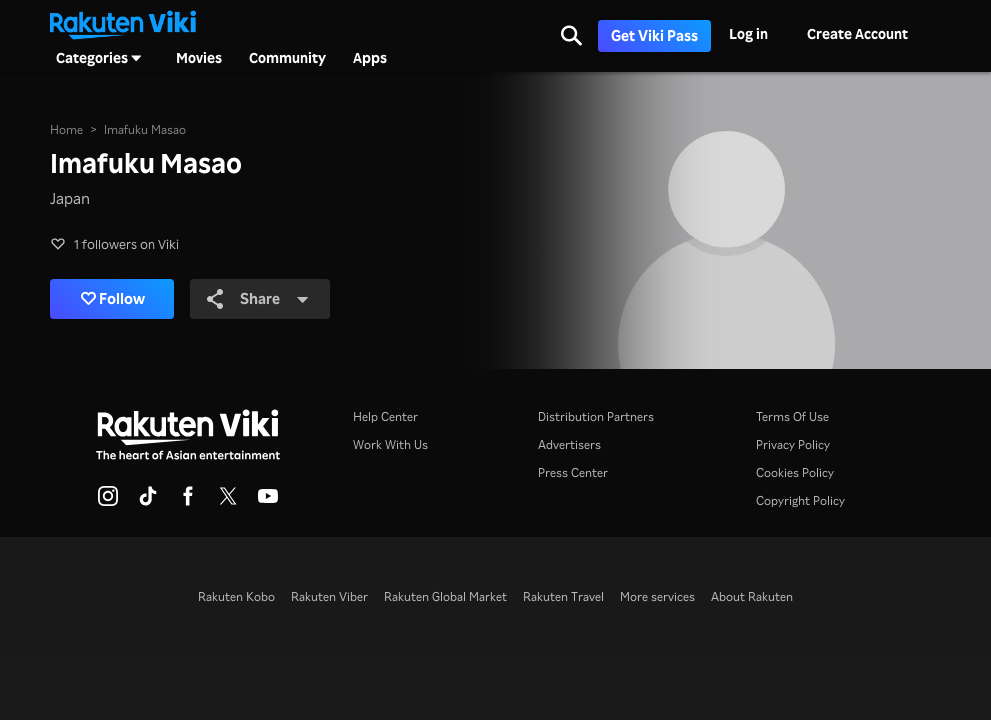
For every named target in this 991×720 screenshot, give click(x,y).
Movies (199, 58)
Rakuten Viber (329, 596)
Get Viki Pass (654, 35)
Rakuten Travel (563, 596)
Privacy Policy (793, 444)
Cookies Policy (795, 472)
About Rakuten (752, 596)
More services (657, 596)
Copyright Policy (800, 500)
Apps (370, 58)
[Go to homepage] (123, 23)
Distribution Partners (596, 416)
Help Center (385, 416)
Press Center (573, 472)
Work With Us (390, 444)
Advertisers (569, 444)
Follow (113, 299)
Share (258, 299)
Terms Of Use (792, 416)
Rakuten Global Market (445, 596)
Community (287, 58)
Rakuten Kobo (236, 596)
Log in (748, 33)
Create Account (857, 33)
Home (66, 129)
